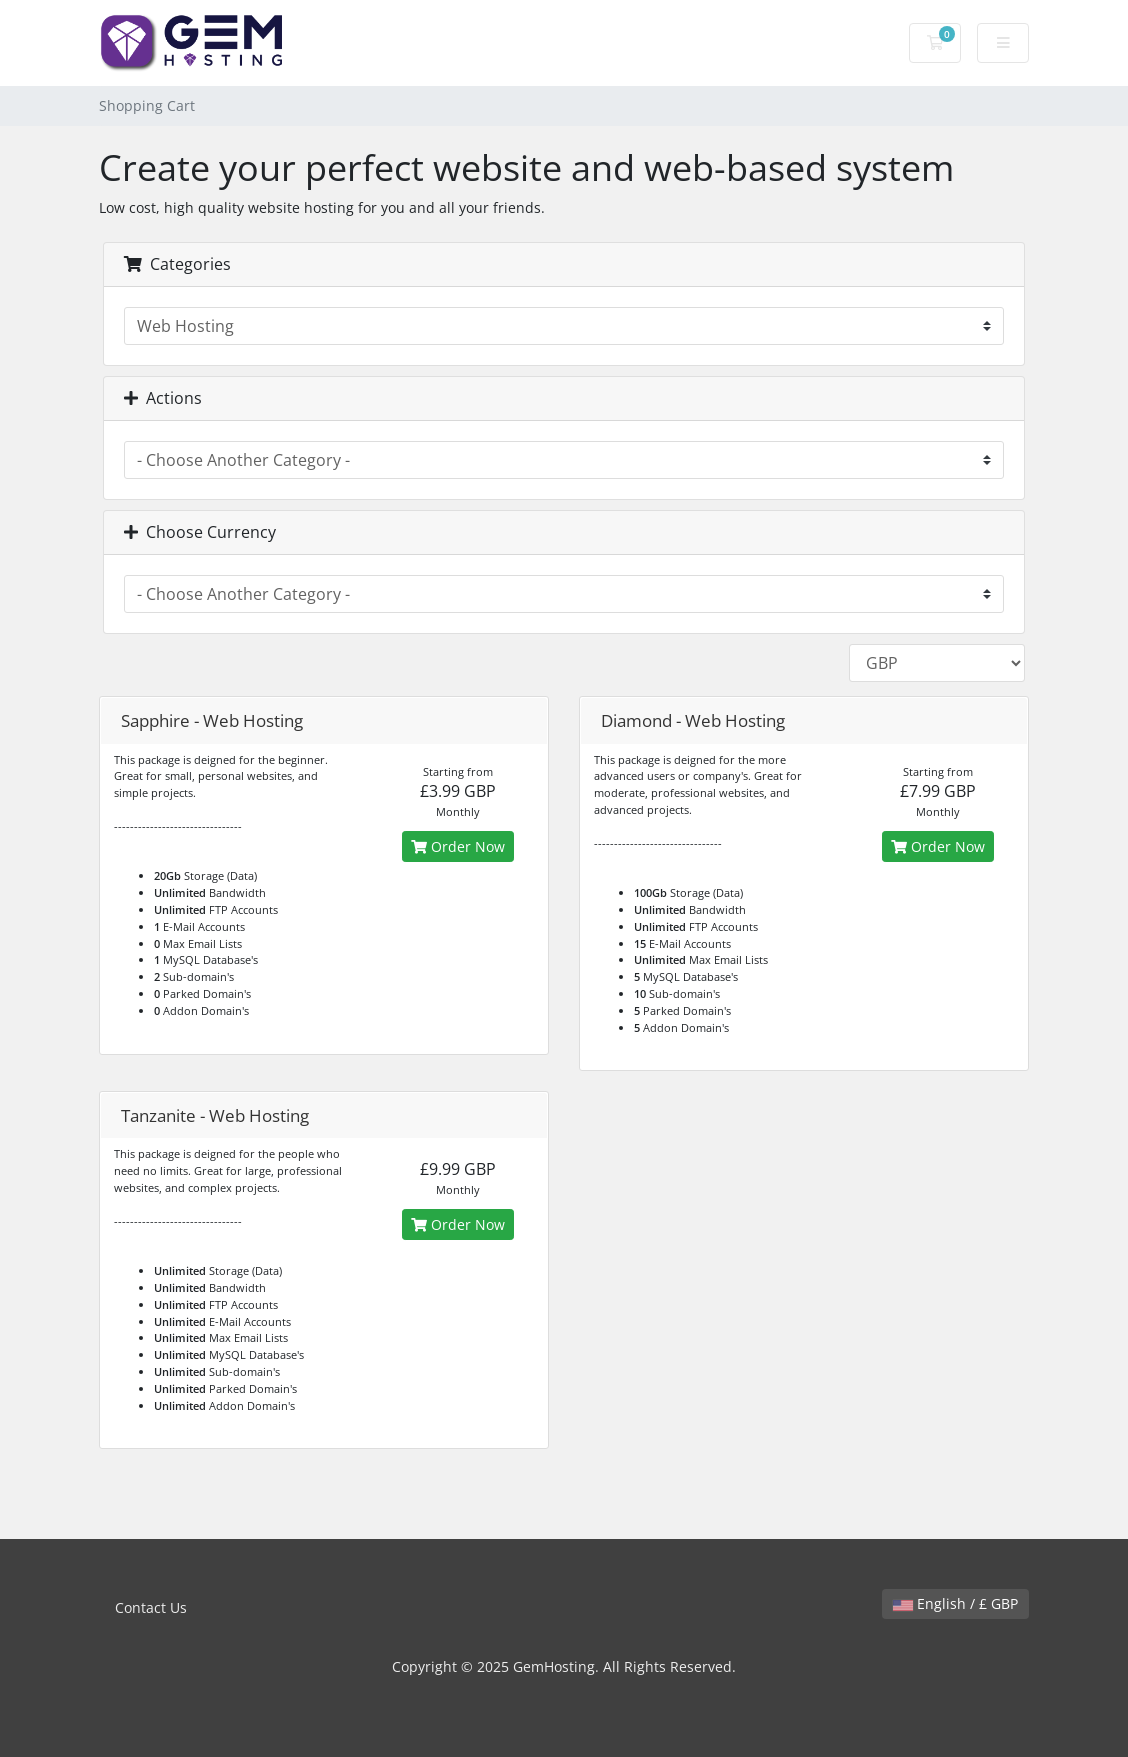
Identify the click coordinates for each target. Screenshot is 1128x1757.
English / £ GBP (955, 1603)
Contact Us (151, 1607)
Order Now (458, 846)
